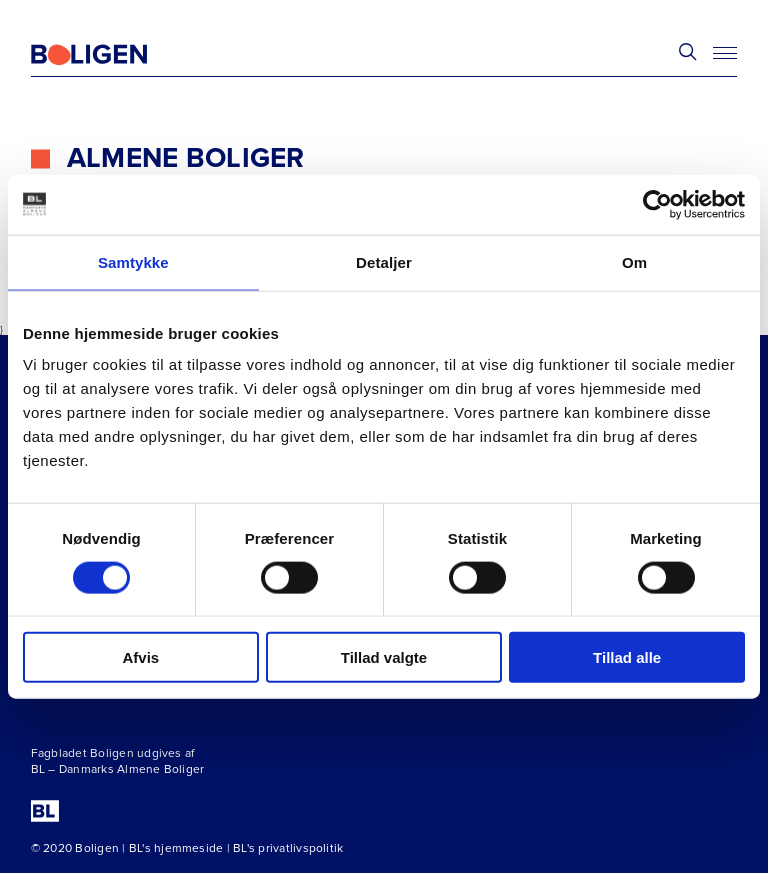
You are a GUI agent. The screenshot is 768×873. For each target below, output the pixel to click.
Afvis (140, 657)
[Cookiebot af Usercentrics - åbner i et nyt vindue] (657, 204)
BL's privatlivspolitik (288, 848)
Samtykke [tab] (133, 261)
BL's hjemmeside (176, 848)
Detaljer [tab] (384, 261)
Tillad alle (627, 657)
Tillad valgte (384, 657)
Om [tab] (634, 261)
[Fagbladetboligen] (114, 55)
